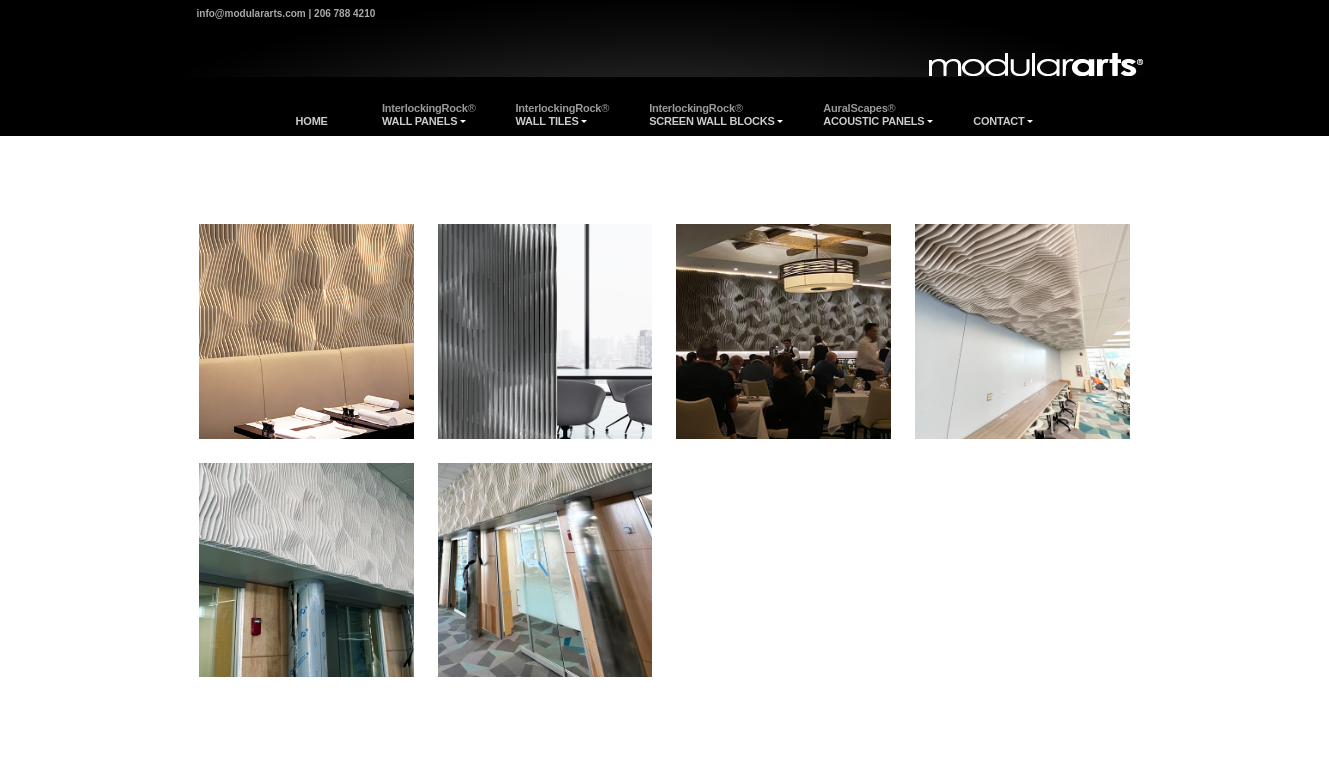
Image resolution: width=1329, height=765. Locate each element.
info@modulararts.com (251, 13)
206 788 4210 (344, 13)
